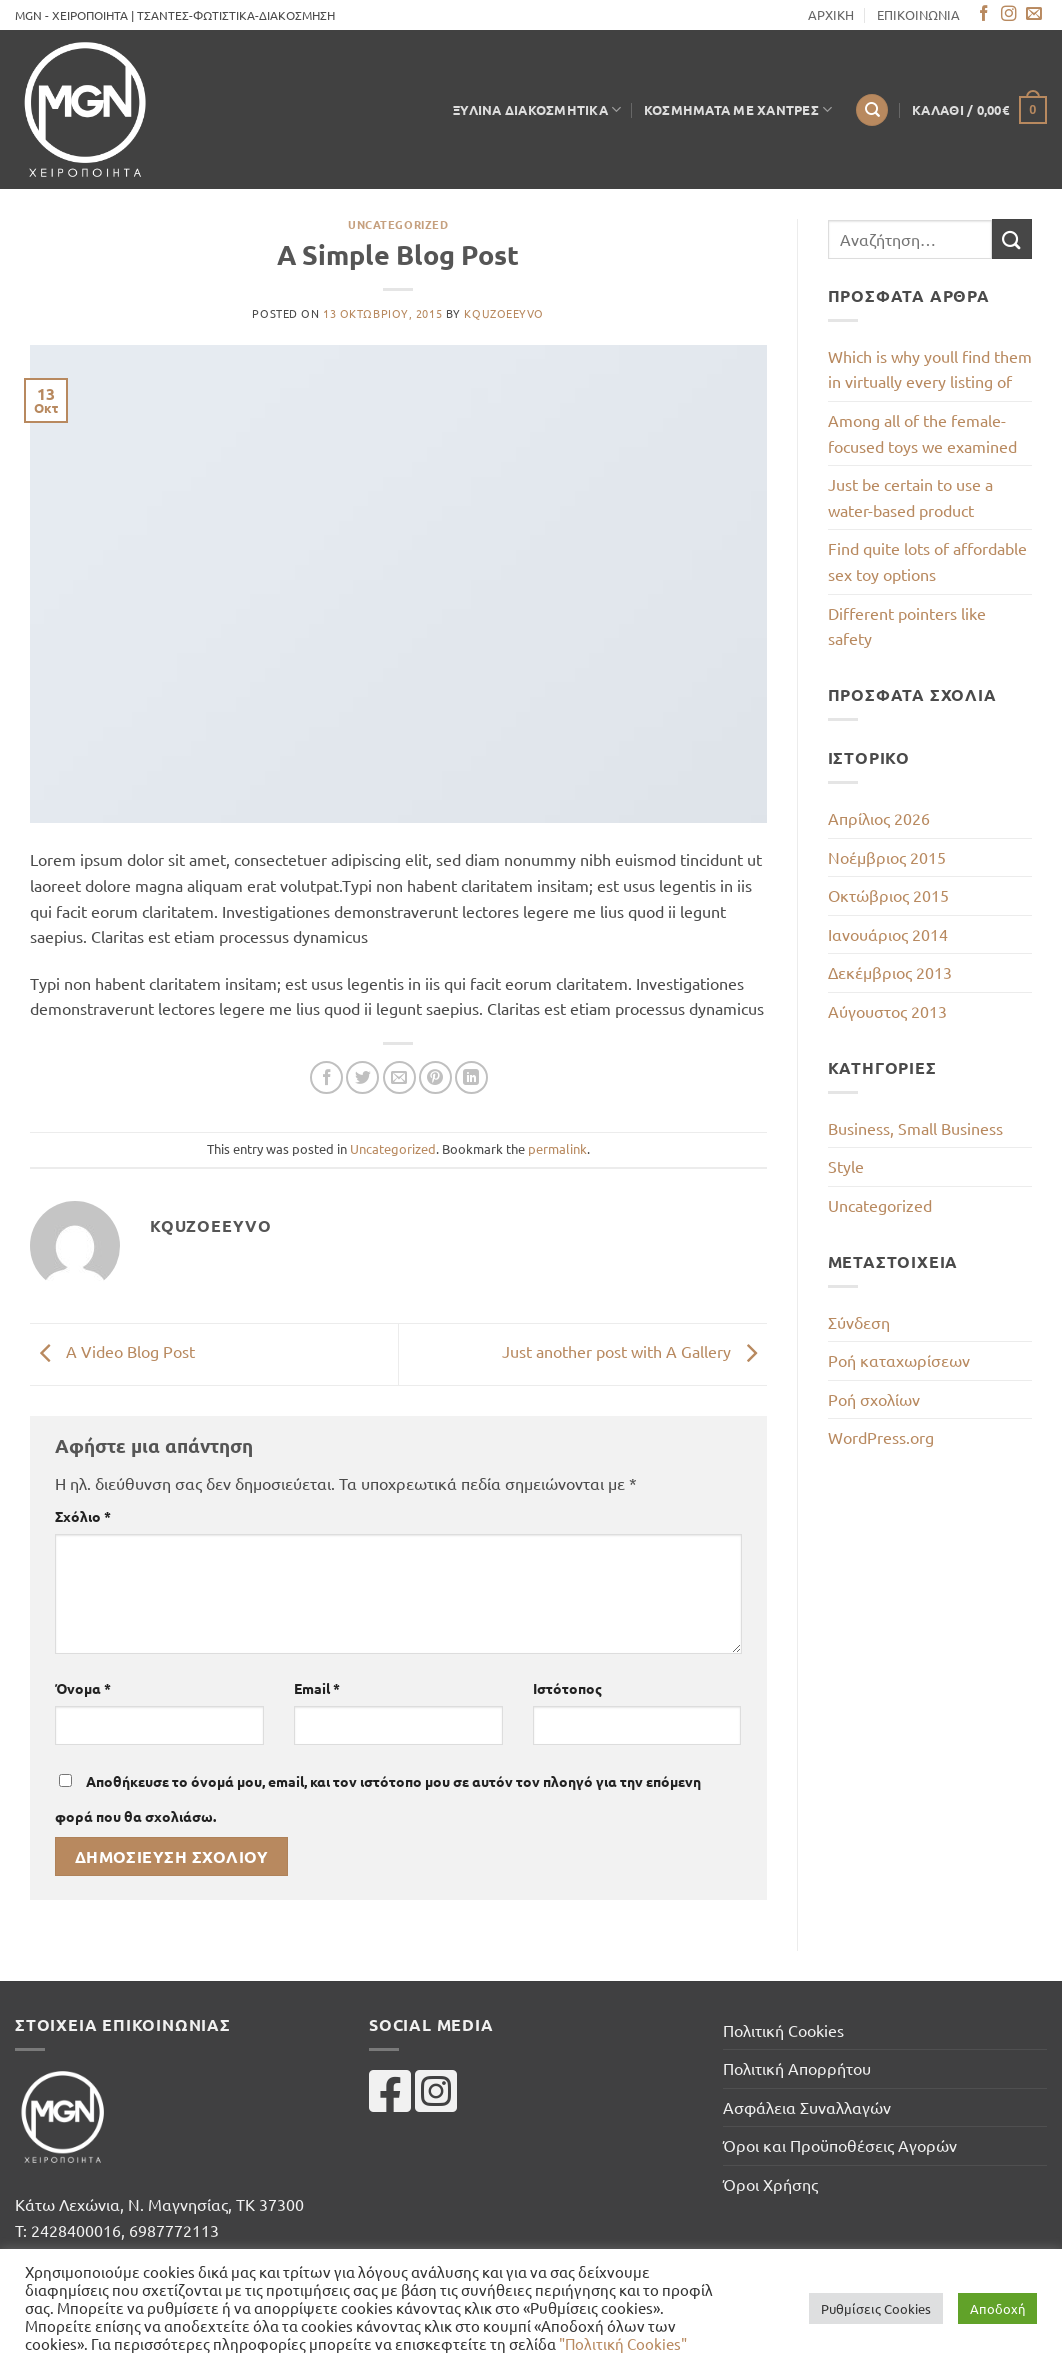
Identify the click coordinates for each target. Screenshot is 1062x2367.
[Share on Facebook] (326, 1077)
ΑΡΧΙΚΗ (831, 14)
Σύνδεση (859, 1322)
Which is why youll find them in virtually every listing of (930, 369)
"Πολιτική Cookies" (623, 2343)
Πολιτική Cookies (783, 2030)
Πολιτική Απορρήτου (797, 2068)
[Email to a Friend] (399, 1077)
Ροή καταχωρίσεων (899, 1360)
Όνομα (83, 1688)
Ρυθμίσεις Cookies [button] (876, 2308)
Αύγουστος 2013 (887, 1011)
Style (846, 1166)
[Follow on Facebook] (984, 14)
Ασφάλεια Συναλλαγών (807, 2107)
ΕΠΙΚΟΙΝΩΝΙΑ (918, 14)
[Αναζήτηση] (872, 110)
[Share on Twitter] (362, 1077)
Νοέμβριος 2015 (887, 857)
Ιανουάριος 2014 (888, 934)
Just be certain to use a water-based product (910, 497)
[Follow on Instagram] (1009, 14)
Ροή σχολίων (874, 1399)
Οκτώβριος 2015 (888, 895)
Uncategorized (398, 224)
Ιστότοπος (567, 1688)
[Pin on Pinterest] (435, 1077)
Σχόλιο (83, 1516)
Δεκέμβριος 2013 (890, 972)
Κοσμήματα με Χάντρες (738, 109)
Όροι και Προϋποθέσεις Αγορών (840, 2145)
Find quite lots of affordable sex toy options (927, 561)
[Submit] (1012, 238)
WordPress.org (881, 1437)
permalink (557, 1148)
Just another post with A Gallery (634, 1352)
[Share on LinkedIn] (471, 1077)
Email (317, 1688)
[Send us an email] (1034, 14)
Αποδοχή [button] (997, 2308)
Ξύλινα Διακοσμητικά (537, 109)
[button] (979, 110)
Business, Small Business (915, 1128)
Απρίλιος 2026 (879, 818)
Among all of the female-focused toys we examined (922, 433)
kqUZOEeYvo (504, 313)
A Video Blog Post (112, 1352)
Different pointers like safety (907, 626)
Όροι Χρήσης (770, 2184)
